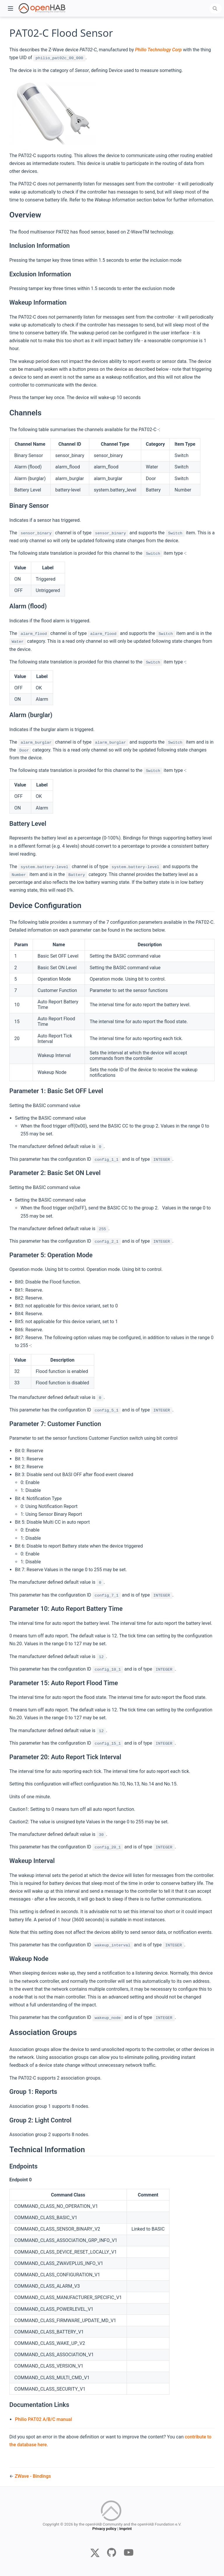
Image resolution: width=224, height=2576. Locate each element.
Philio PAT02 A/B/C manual (43, 2419)
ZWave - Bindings (33, 2476)
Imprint (125, 2529)
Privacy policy (104, 2529)
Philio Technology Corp (158, 49)
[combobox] (215, 8)
